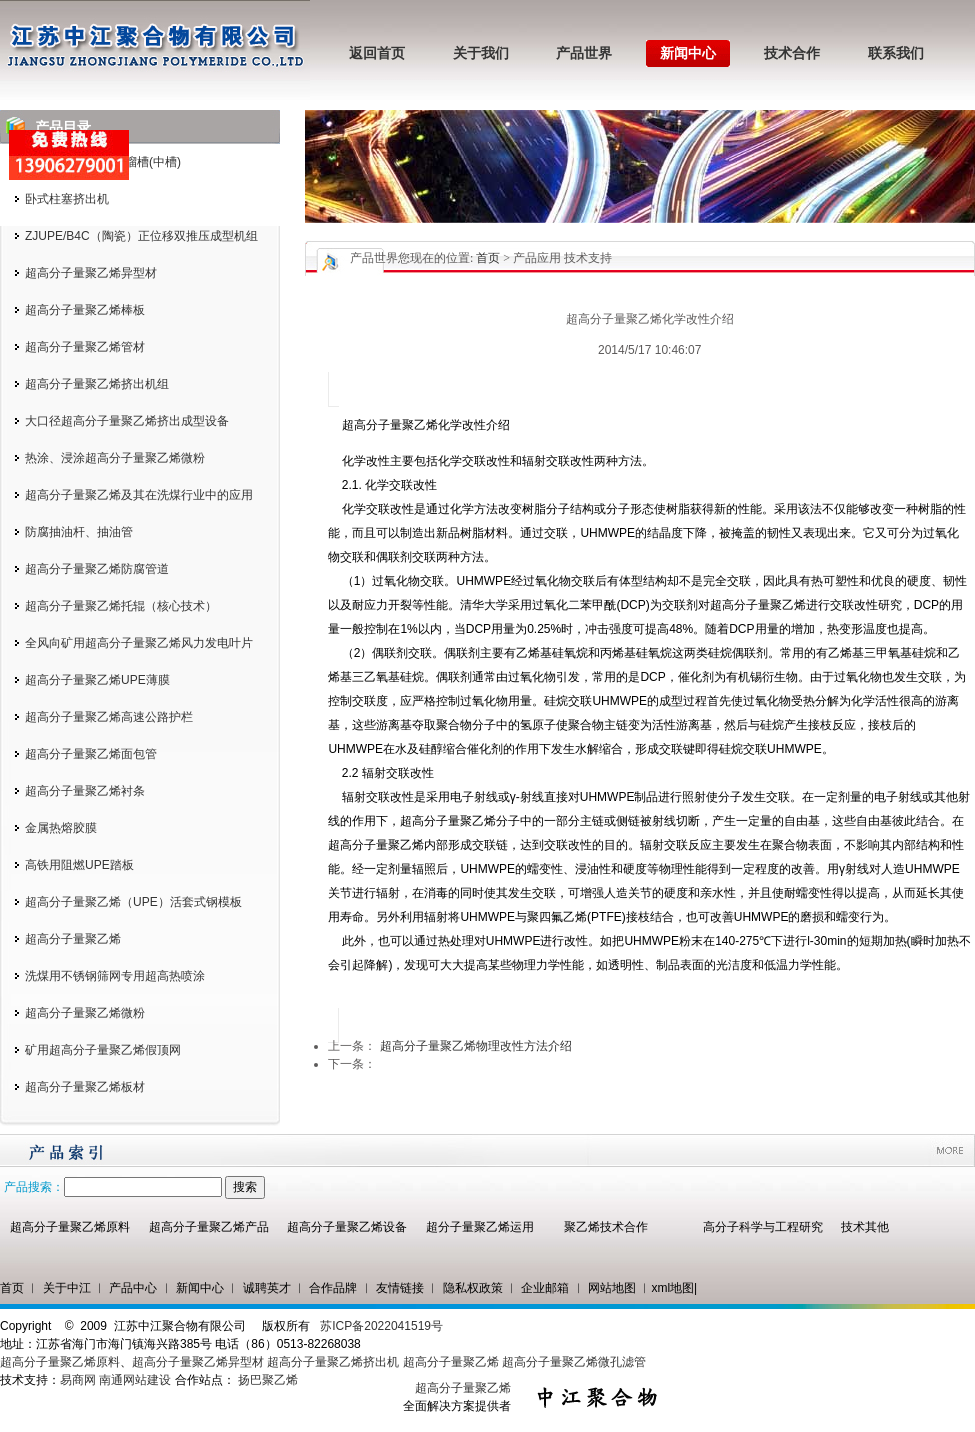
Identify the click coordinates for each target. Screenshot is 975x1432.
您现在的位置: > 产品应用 (479, 258)
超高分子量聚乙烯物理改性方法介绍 (476, 1046)
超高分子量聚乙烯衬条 (85, 791)
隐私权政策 (473, 1288)
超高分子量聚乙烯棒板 (85, 310)
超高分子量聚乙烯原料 (70, 1227)
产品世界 (584, 53)
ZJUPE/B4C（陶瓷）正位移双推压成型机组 (141, 236)
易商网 (78, 1380)
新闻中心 (688, 53)
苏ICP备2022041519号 (381, 1326)
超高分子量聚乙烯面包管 (91, 754)
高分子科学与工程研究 (763, 1227)
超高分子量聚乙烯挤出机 (334, 1362)
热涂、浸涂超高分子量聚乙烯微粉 (115, 458)
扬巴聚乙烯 (268, 1380)
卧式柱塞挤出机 (67, 199)
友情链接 (400, 1288)
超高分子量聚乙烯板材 (85, 1087)
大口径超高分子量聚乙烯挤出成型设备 (127, 421)
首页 (488, 258)
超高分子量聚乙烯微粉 (85, 1013)
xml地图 (672, 1288)
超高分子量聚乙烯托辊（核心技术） (121, 606)
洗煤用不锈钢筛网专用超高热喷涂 (115, 976)
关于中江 (67, 1288)
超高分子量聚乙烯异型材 (91, 273)
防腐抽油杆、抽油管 (79, 532)
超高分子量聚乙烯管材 (85, 347)
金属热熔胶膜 (61, 828)
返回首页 (377, 53)
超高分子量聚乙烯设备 (347, 1227)
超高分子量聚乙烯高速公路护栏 (109, 717)
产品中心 (133, 1288)
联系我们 (896, 53)
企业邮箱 (545, 1288)
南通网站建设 (135, 1380)
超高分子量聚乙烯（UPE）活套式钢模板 (133, 902)
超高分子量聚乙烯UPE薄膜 (97, 680)
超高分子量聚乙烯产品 (209, 1227)
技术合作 (792, 53)
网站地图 (612, 1288)
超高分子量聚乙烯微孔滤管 (574, 1362)
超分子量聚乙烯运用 (480, 1227)
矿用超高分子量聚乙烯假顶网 (103, 1050)
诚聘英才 (267, 1288)
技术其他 (865, 1227)
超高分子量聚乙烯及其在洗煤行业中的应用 (139, 495)
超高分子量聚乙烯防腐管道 (97, 569)
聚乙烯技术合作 (606, 1227)
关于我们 (481, 53)
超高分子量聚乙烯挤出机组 (97, 384)
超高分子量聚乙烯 (73, 939)
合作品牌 (333, 1288)
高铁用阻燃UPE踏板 (79, 865)
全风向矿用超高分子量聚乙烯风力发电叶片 (139, 643)
